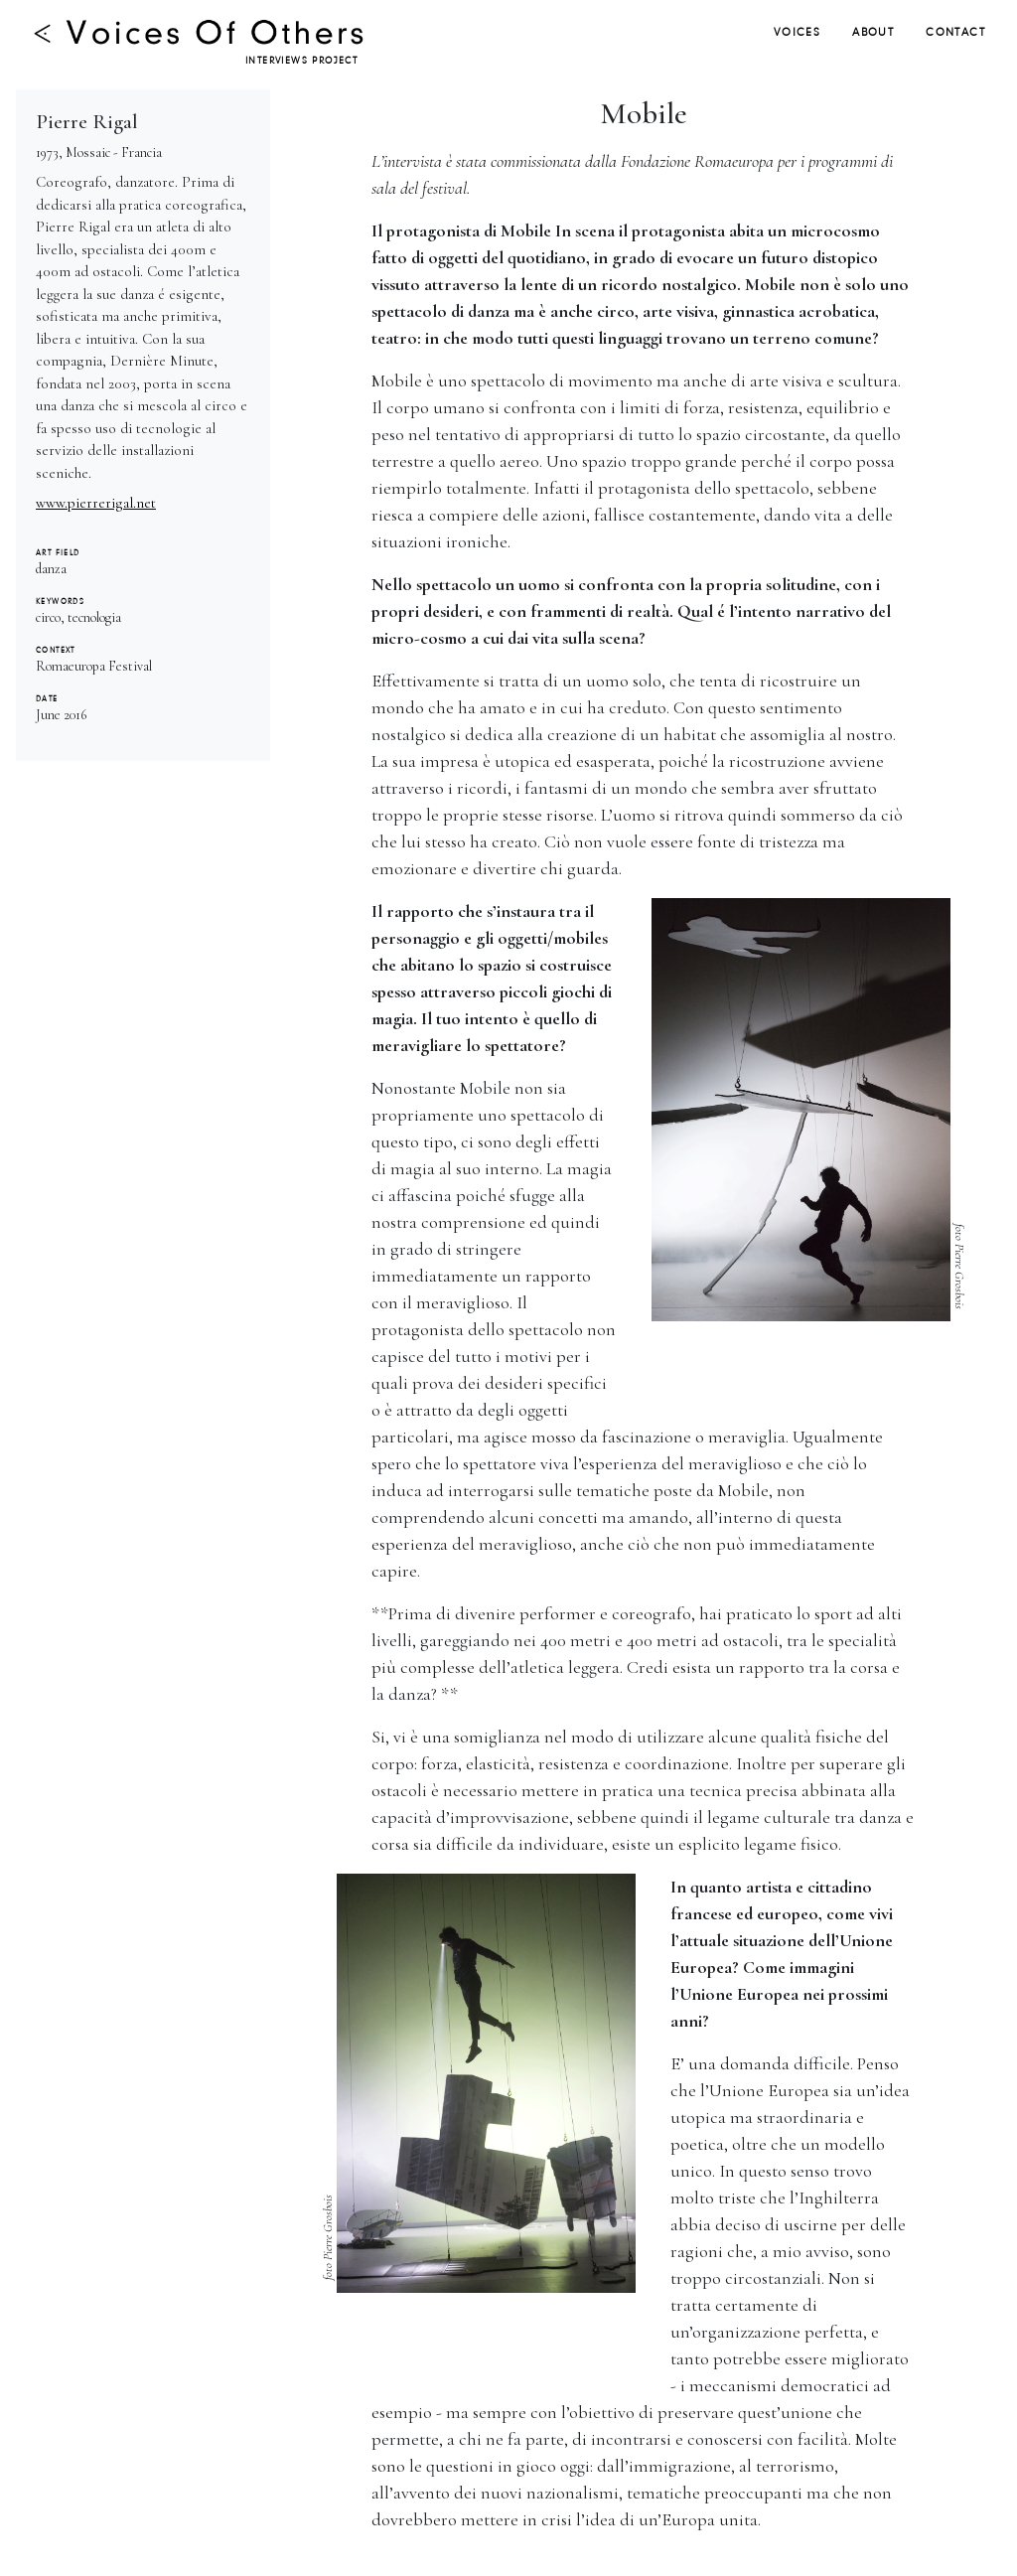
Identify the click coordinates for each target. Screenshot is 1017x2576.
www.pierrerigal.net (96, 503)
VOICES (797, 32)
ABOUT (873, 32)
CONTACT (955, 32)
